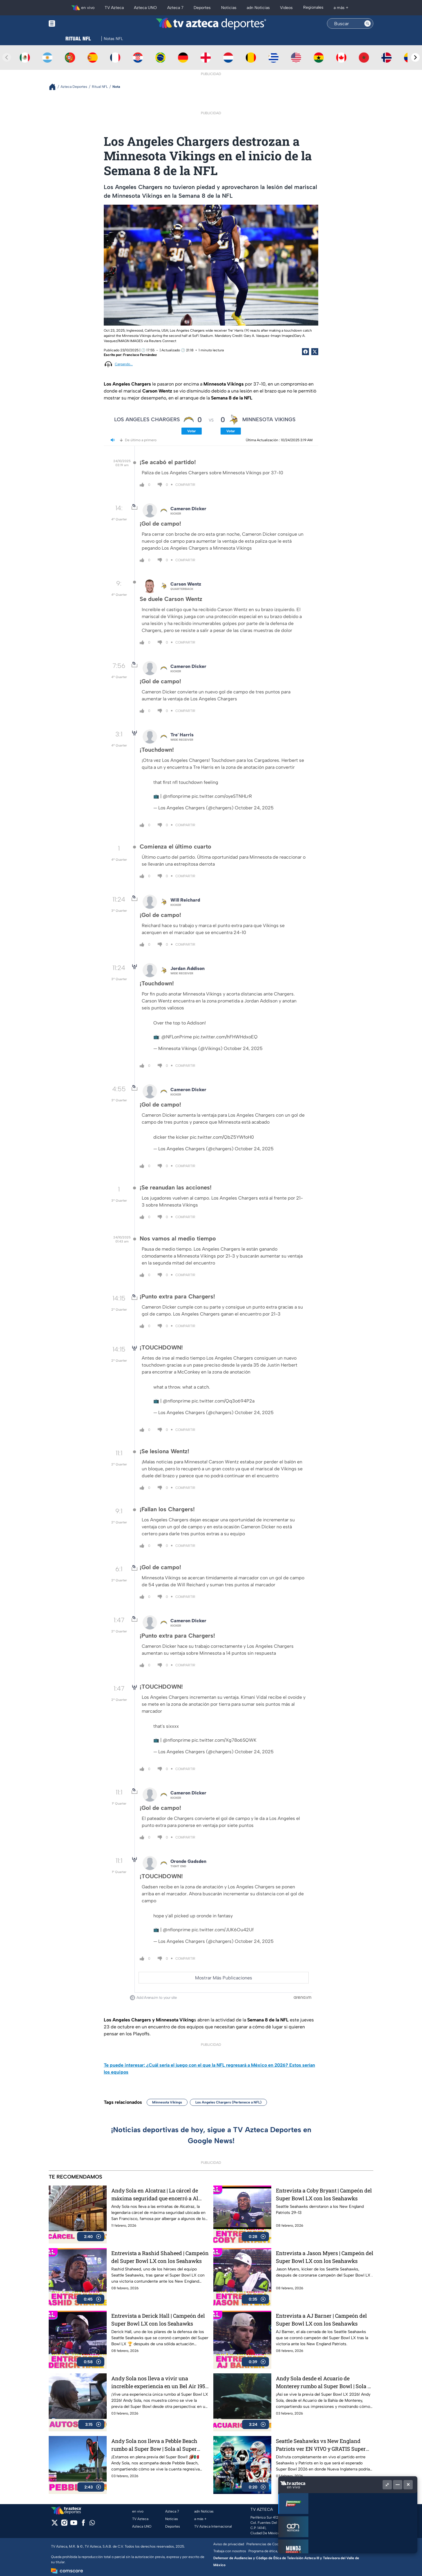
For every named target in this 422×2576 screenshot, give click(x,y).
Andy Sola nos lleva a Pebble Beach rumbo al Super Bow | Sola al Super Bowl (154, 2445)
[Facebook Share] (305, 351)
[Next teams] (415, 57)
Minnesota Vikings (167, 2102)
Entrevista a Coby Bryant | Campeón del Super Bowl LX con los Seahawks (324, 2194)
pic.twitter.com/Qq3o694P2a (223, 1401)
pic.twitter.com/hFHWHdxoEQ (225, 1037)
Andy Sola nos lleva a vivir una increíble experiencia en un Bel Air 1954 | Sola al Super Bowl (159, 2382)
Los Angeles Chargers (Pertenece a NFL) (228, 2102)
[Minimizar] (397, 2484)
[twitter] (54, 2524)
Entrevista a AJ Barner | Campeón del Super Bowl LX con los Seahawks (321, 2319)
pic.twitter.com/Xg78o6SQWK (224, 1740)
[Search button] (367, 23)
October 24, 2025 (254, 808)
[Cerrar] (408, 2484)
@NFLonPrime (176, 1037)
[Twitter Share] (314, 351)
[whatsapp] (92, 2524)
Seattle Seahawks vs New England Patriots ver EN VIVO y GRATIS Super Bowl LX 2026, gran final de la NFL (321, 2445)
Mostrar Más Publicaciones (223, 1978)
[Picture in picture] (387, 2484)
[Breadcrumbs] (55, 86)
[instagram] (64, 2524)
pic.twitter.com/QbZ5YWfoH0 (222, 1137)
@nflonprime (176, 796)
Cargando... (124, 364)
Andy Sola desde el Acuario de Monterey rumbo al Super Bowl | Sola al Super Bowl (324, 2382)
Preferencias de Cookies (265, 2544)
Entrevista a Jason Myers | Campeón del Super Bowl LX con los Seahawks (324, 2257)
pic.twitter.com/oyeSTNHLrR (222, 796)
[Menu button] (72, 24)
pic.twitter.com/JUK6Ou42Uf (223, 1929)
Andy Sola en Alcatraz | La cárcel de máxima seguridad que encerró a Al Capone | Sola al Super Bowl (154, 2194)
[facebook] (83, 2524)
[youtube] (73, 2524)
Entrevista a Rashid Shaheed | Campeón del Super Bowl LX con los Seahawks (160, 2257)
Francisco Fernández (140, 355)
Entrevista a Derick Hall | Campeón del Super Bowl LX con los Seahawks (158, 2319)
